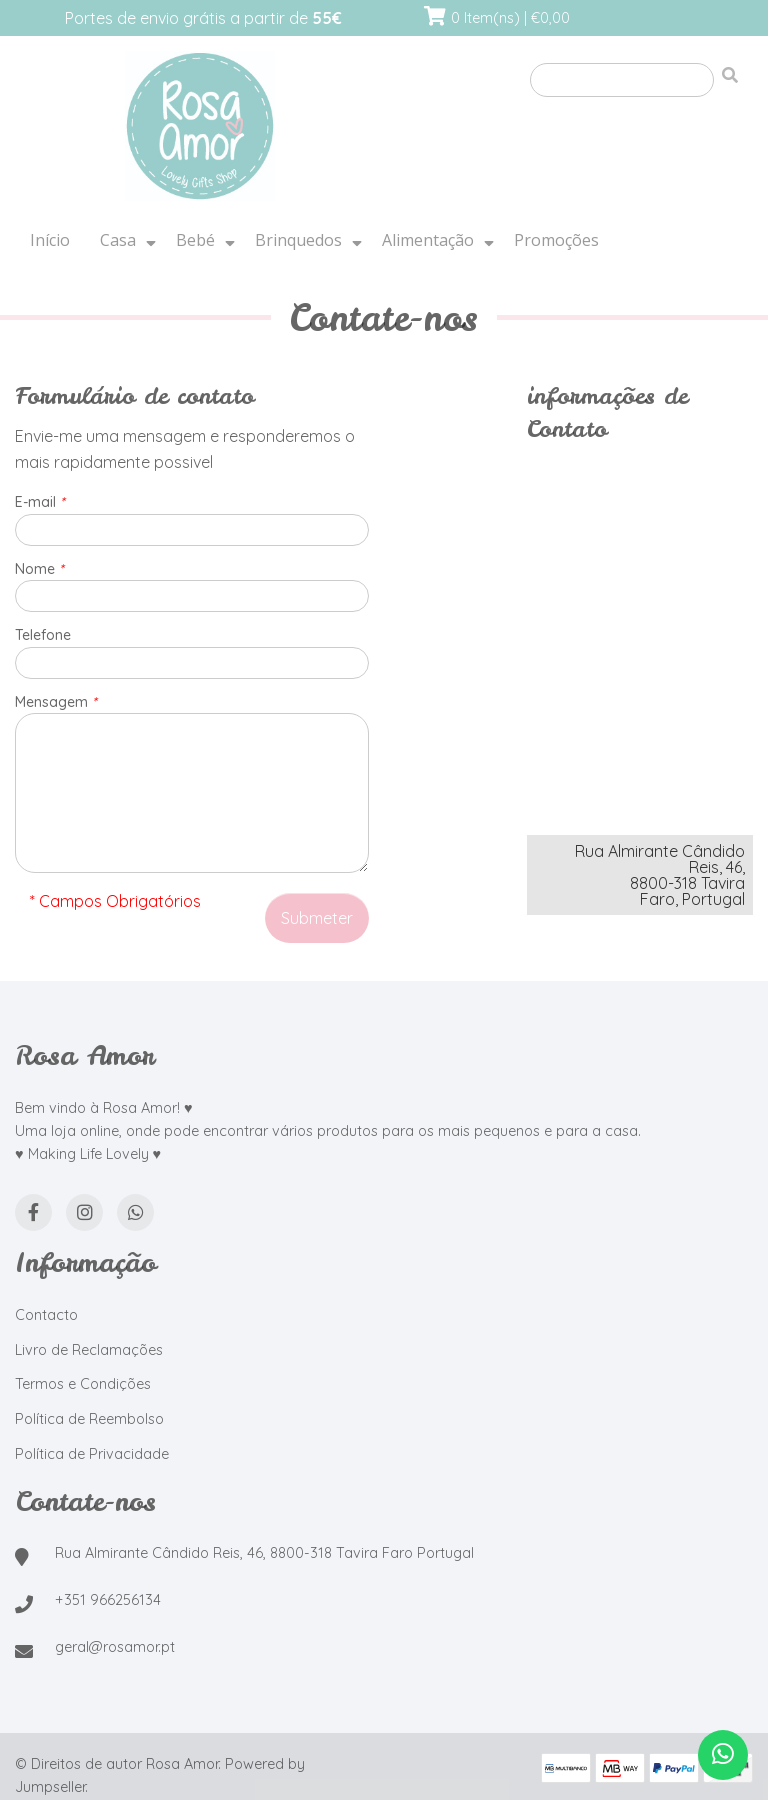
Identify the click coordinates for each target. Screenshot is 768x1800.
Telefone (43, 635)
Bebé (195, 240)
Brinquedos (298, 240)
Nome (39, 569)
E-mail (40, 502)
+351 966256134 (108, 1600)
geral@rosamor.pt (115, 1647)
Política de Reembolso (89, 1419)
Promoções (556, 240)
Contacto (46, 1315)
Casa (118, 240)
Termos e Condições (83, 1384)
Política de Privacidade (92, 1454)
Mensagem (56, 702)
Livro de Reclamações (89, 1350)
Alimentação (428, 240)
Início (50, 240)
